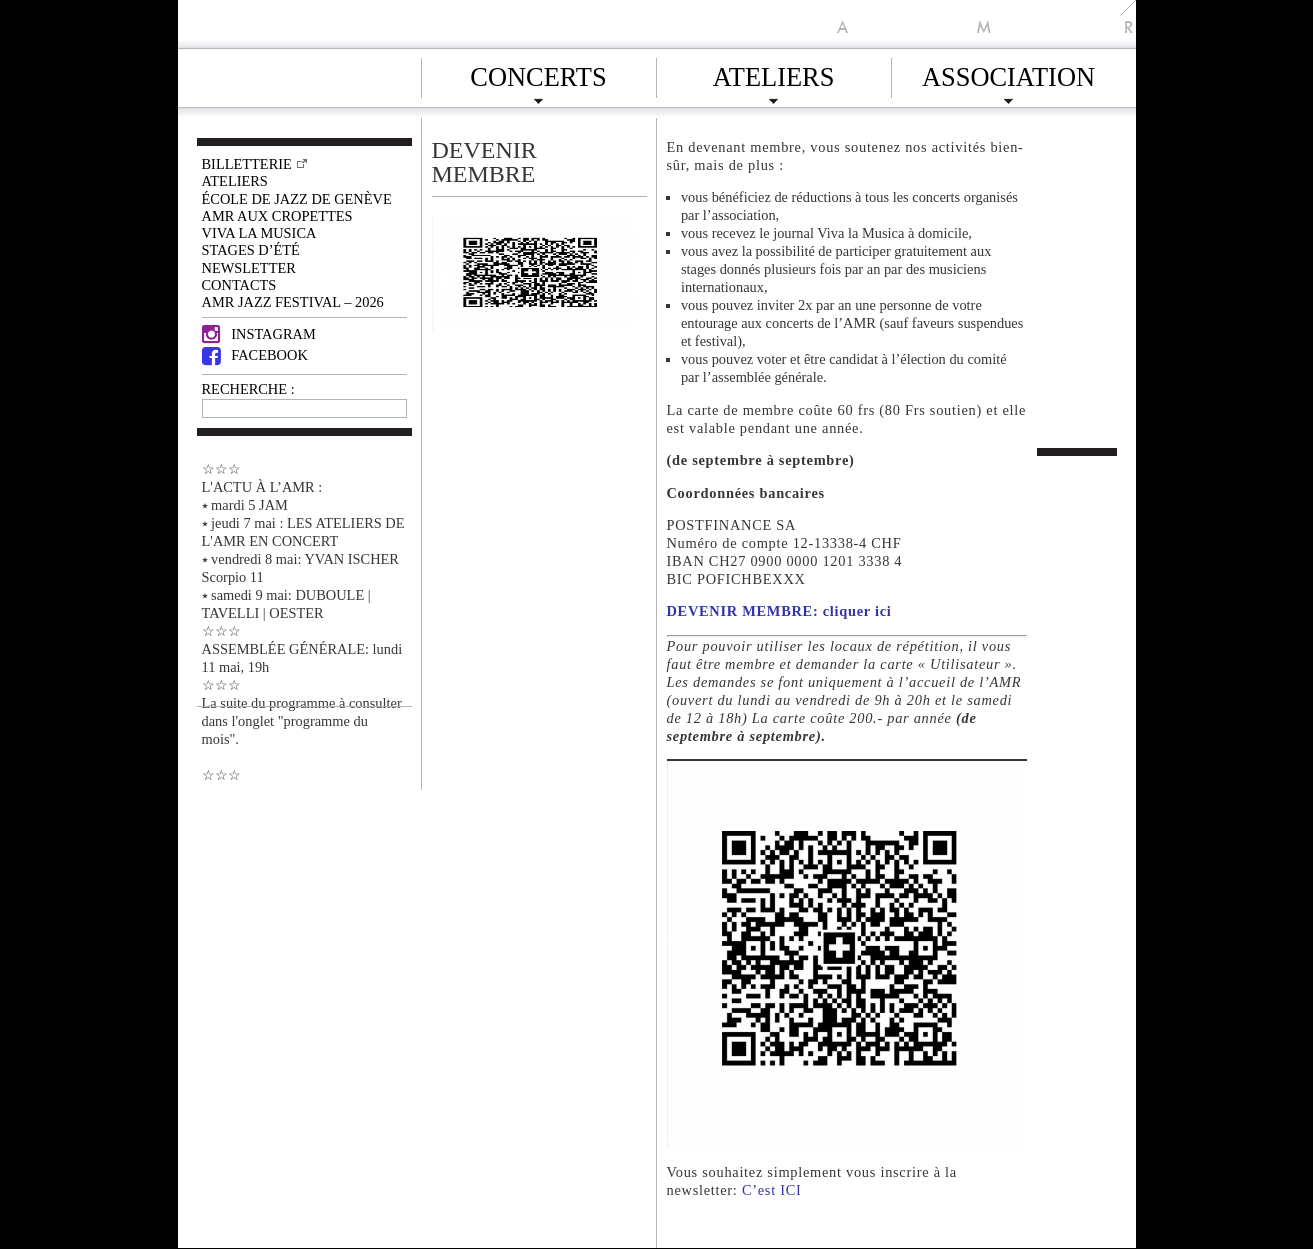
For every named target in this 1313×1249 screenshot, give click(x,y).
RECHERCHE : (248, 389)
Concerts (538, 74)
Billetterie (247, 164)
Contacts (239, 285)
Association (1008, 74)
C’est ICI (772, 1190)
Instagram (259, 334)
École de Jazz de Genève (297, 199)
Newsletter (249, 268)
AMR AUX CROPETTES (277, 216)
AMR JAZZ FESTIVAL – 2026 (293, 302)
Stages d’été (251, 250)
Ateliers (774, 74)
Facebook (255, 355)
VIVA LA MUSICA (259, 233)
